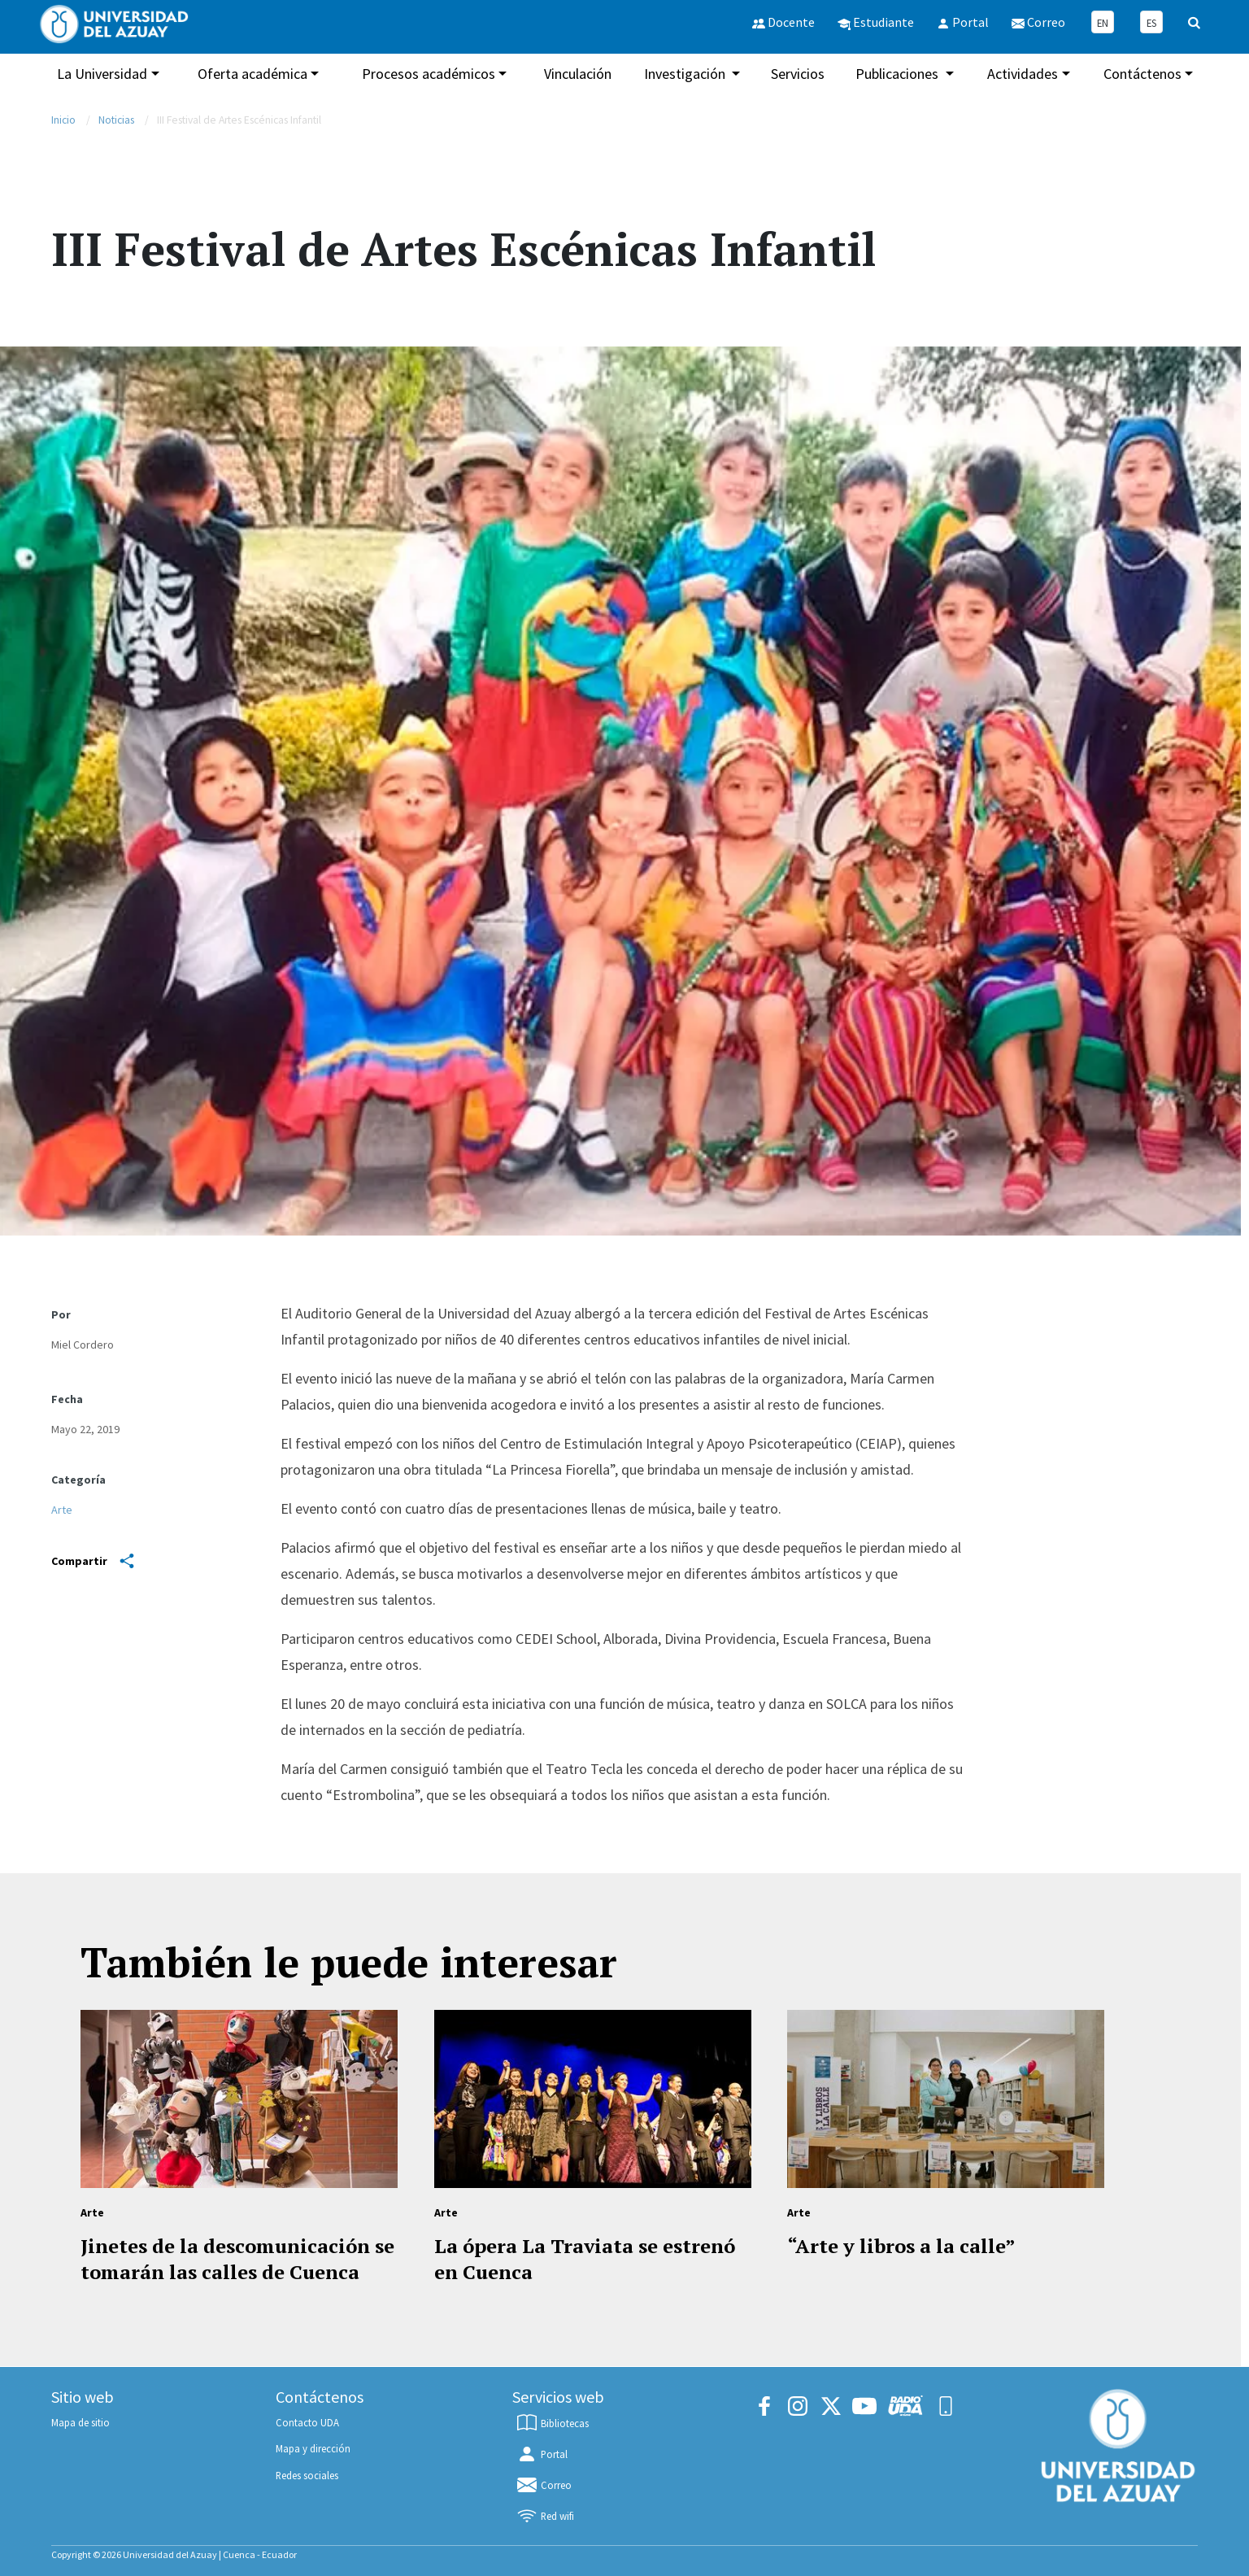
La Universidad (102, 73)
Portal (541, 2453)
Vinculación (577, 73)
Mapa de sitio (80, 2422)
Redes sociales (307, 2475)
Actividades (1022, 73)
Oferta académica (252, 73)
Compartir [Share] (92, 1561)
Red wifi (545, 2515)
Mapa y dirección (313, 2448)
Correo (543, 2484)
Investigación (686, 73)
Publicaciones (898, 73)
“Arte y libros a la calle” (901, 2246)
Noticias (116, 120)
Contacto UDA (307, 2422)
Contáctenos (1142, 73)
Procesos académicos (428, 73)
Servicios (798, 73)
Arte (61, 1509)
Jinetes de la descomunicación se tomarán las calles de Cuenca (237, 2259)
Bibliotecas (552, 2423)
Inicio (63, 120)
